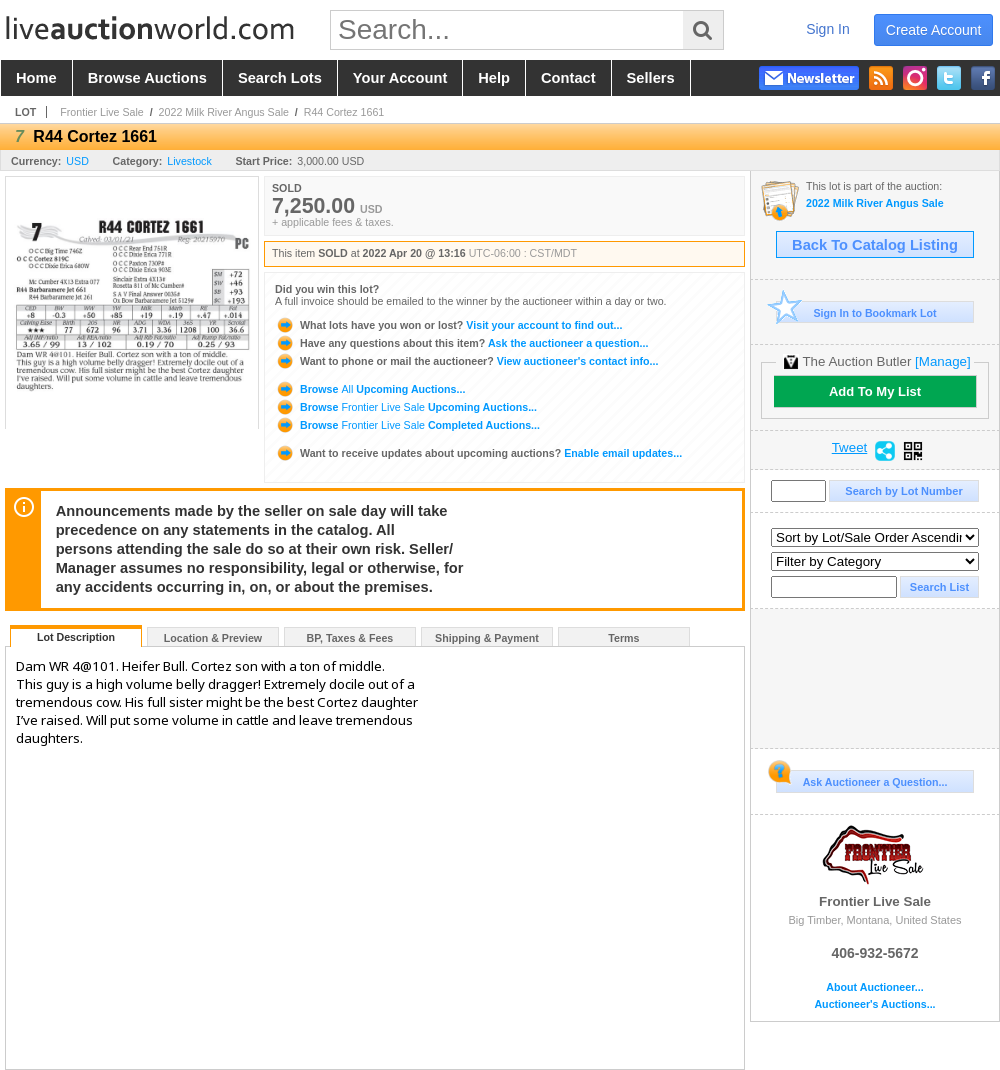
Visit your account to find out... (448, 325)
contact (568, 78)
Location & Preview (213, 638)
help (494, 78)
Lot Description (76, 637)
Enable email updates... (478, 453)
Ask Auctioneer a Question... (861, 779)
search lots (280, 78)
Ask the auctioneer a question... (461, 343)
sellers (651, 78)
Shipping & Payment (487, 638)
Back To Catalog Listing (875, 245)
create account (934, 30)
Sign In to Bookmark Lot (856, 312)
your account (400, 78)
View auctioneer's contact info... (466, 361)
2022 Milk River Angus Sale (224, 112)
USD (77, 161)
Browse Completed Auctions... (407, 425)
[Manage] (942, 361)
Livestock (189, 161)
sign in (828, 29)
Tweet (850, 448)
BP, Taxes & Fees (350, 638)
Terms (623, 638)
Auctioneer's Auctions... (874, 1004)
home (36, 78)
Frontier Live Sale (102, 112)
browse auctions (147, 78)
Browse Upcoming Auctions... (370, 389)
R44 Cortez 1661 (344, 112)
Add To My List (875, 391)
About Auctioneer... (874, 987)
